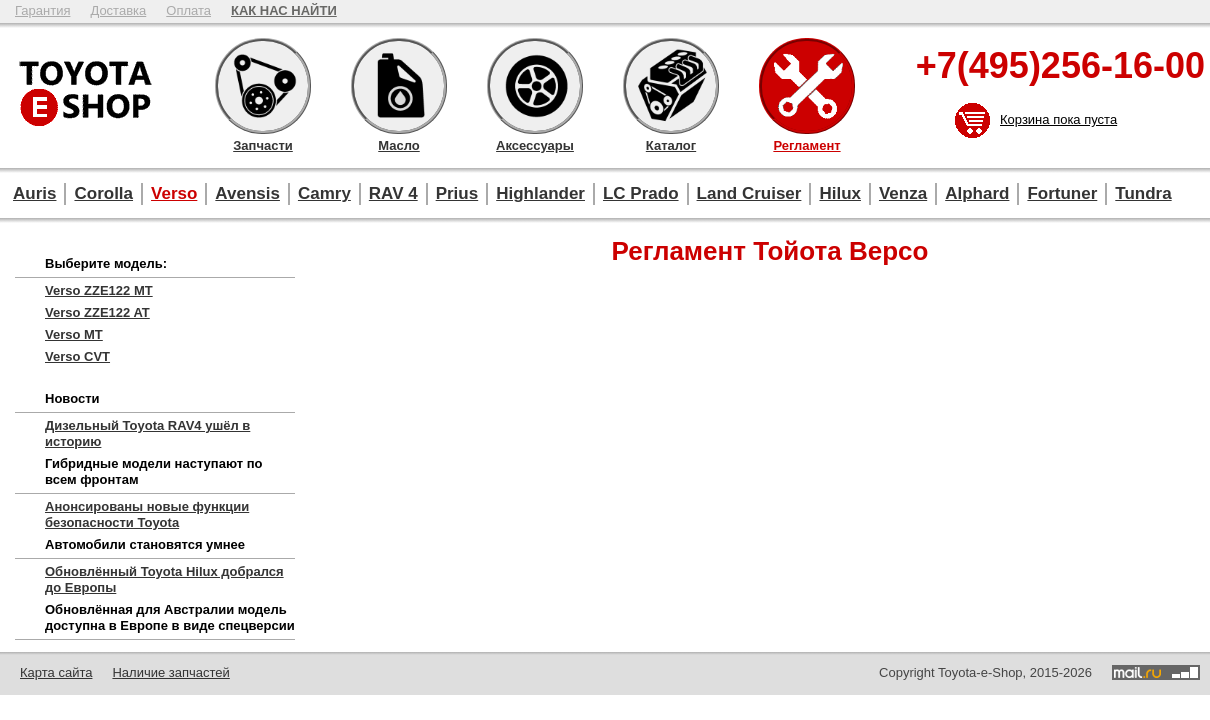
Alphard (977, 193)
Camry (324, 193)
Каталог (671, 86)
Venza (903, 193)
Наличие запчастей (170, 672)
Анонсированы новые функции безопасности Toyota (147, 514)
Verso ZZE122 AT (97, 312)
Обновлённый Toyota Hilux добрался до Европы (164, 579)
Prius (457, 193)
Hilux (840, 193)
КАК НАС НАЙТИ (284, 10)
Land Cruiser (749, 193)
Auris (34, 193)
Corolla (103, 193)
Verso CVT (77, 356)
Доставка (118, 10)
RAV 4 (393, 193)
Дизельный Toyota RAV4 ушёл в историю (147, 433)
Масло (399, 86)
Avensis (247, 193)
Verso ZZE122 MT (99, 290)
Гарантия (42, 10)
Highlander (540, 193)
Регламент (807, 86)
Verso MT (74, 334)
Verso (174, 193)
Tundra (1143, 193)
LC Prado (641, 193)
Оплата (188, 10)
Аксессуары (535, 86)
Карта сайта (56, 672)
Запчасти (263, 86)
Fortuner (1062, 193)
